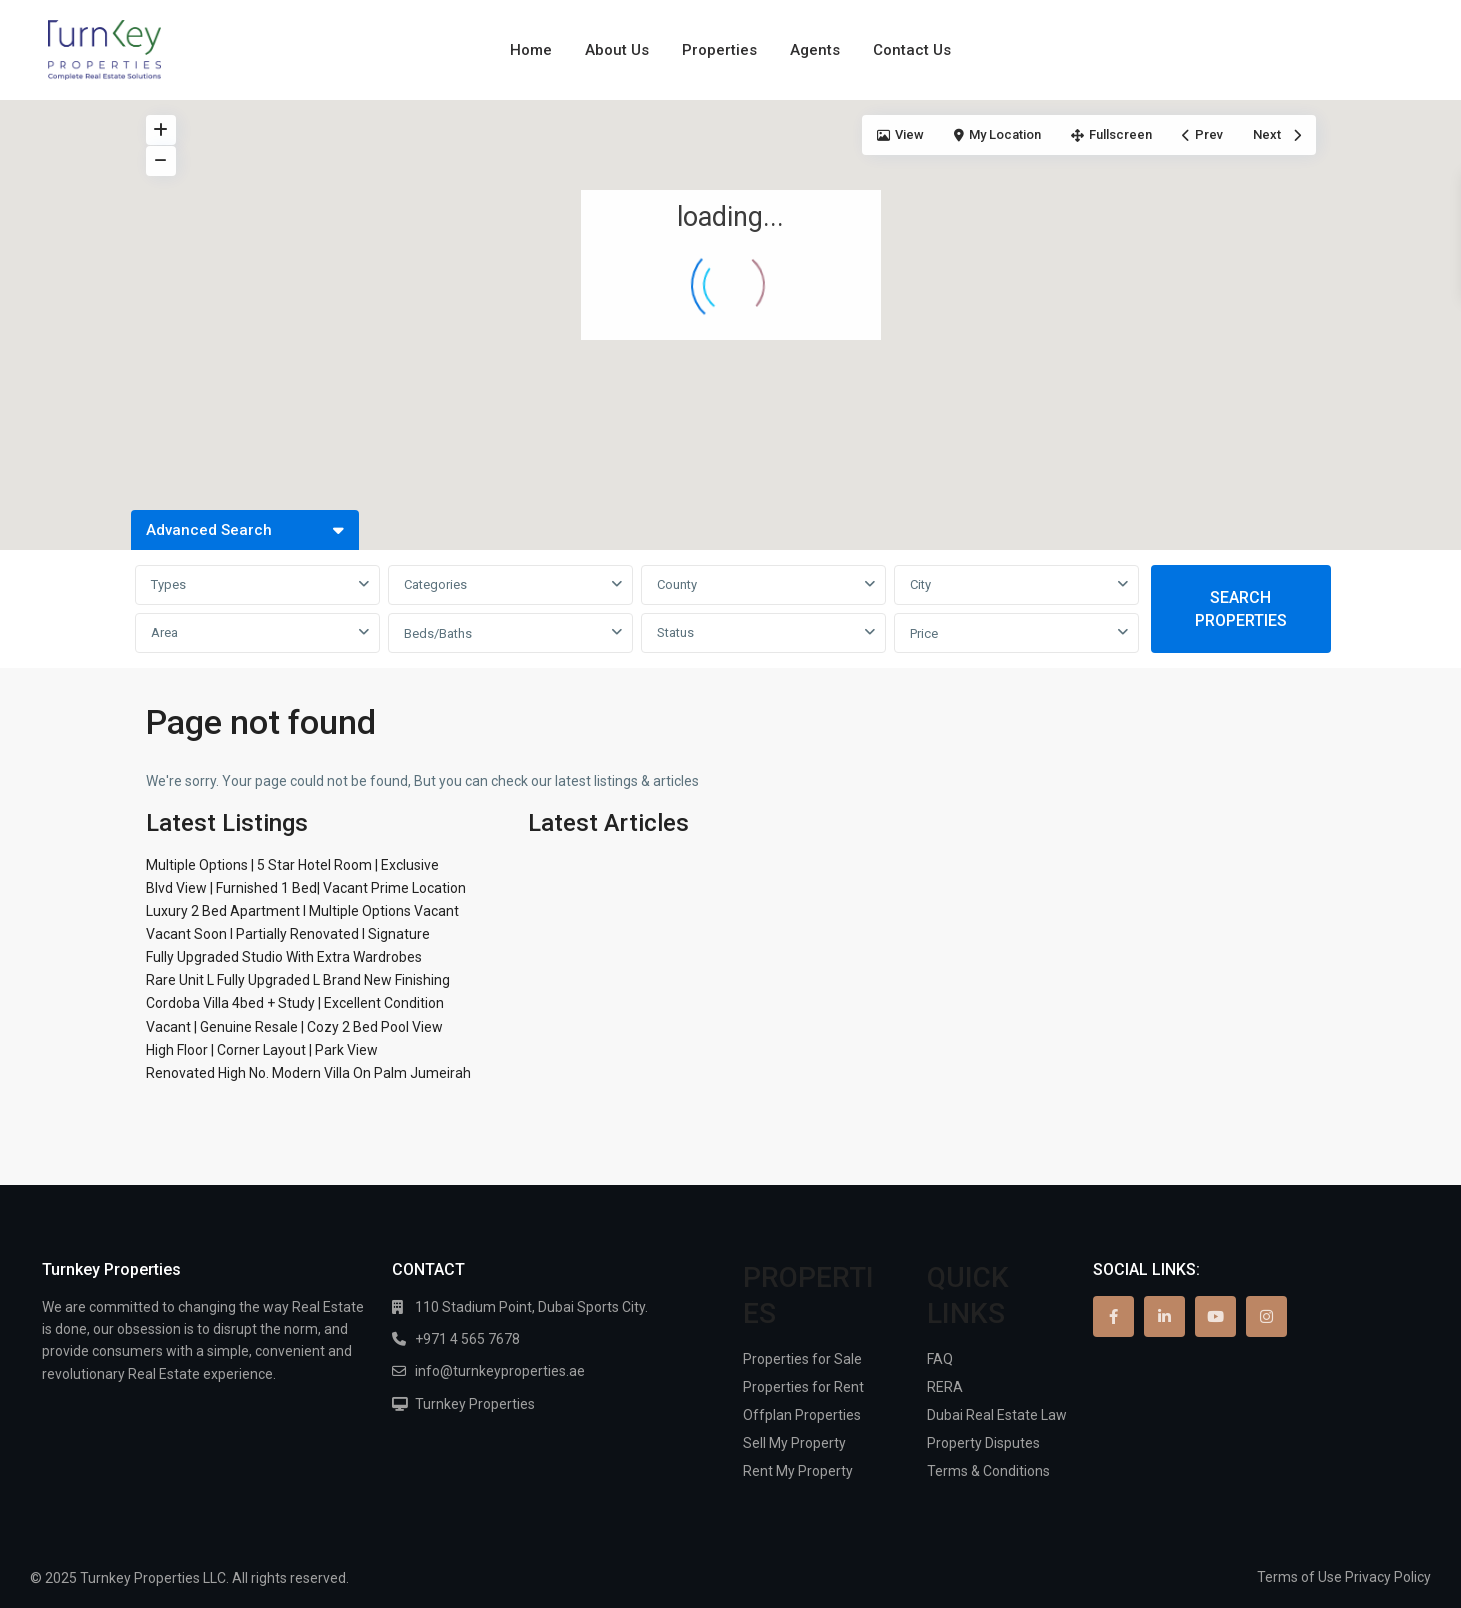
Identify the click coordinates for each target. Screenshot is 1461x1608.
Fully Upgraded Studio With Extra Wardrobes (284, 957)
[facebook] (1113, 1316)
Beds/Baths (438, 633)
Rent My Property (798, 1471)
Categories (435, 584)
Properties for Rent (803, 1387)
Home (531, 50)
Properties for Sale (802, 1359)
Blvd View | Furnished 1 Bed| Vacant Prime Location (306, 888)
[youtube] (1215, 1316)
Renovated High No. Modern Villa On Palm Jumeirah (308, 1073)
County (677, 584)
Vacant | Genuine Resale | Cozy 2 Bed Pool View (294, 1027)
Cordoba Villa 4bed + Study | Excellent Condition (295, 1003)
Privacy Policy (1388, 1577)
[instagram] (1266, 1316)
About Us (617, 50)
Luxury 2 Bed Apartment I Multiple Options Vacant (302, 911)
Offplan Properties (802, 1415)
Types (168, 584)
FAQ (940, 1359)
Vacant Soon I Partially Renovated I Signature (288, 934)
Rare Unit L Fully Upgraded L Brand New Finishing (298, 980)
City (920, 584)
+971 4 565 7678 (467, 1339)
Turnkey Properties (475, 1404)
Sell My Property (794, 1443)
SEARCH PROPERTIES (1241, 609)
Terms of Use (1299, 1577)
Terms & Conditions (988, 1471)
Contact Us (912, 50)
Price (924, 633)
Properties (719, 50)
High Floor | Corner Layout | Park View (262, 1050)
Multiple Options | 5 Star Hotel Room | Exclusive (292, 865)
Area (164, 632)
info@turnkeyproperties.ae (500, 1371)
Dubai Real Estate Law (997, 1415)
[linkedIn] (1164, 1316)
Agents (815, 50)
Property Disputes (983, 1443)
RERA (945, 1387)
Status (675, 632)
